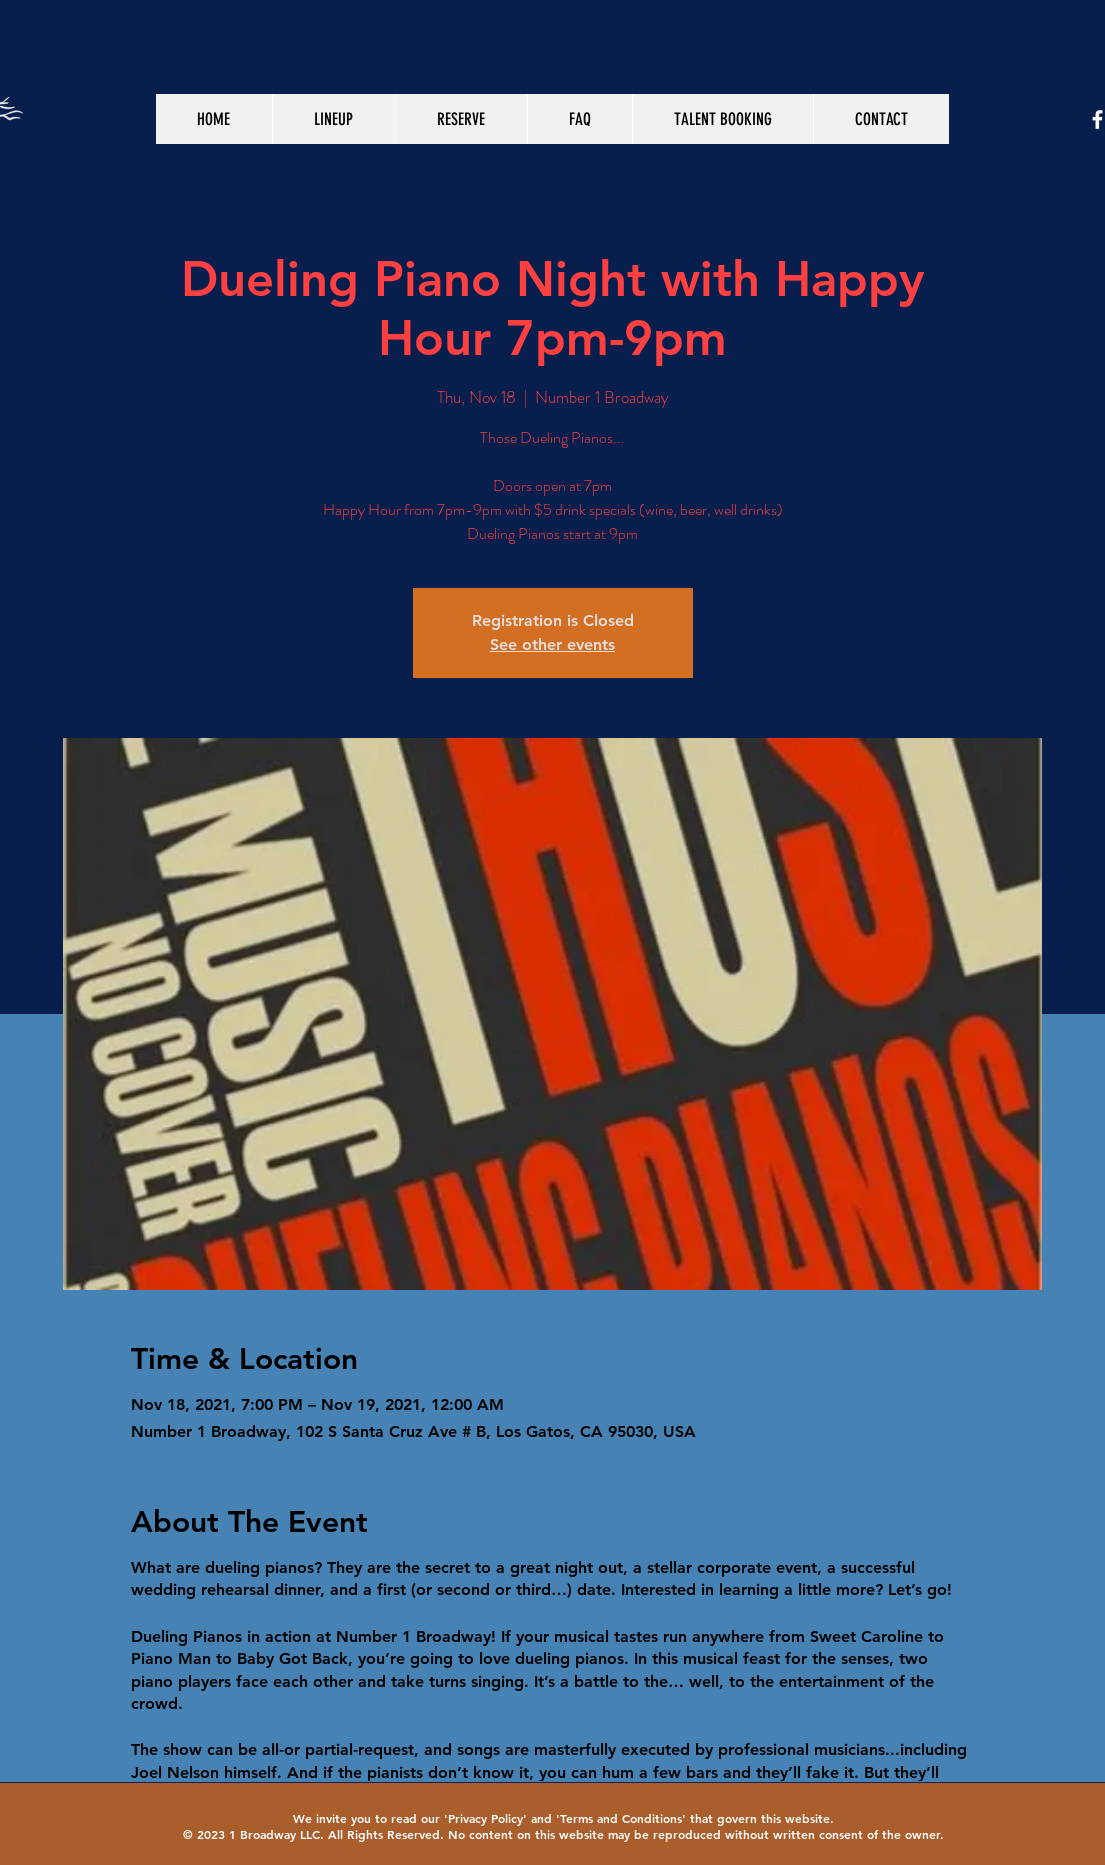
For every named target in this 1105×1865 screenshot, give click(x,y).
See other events (552, 644)
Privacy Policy (485, 1818)
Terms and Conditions (621, 1818)
